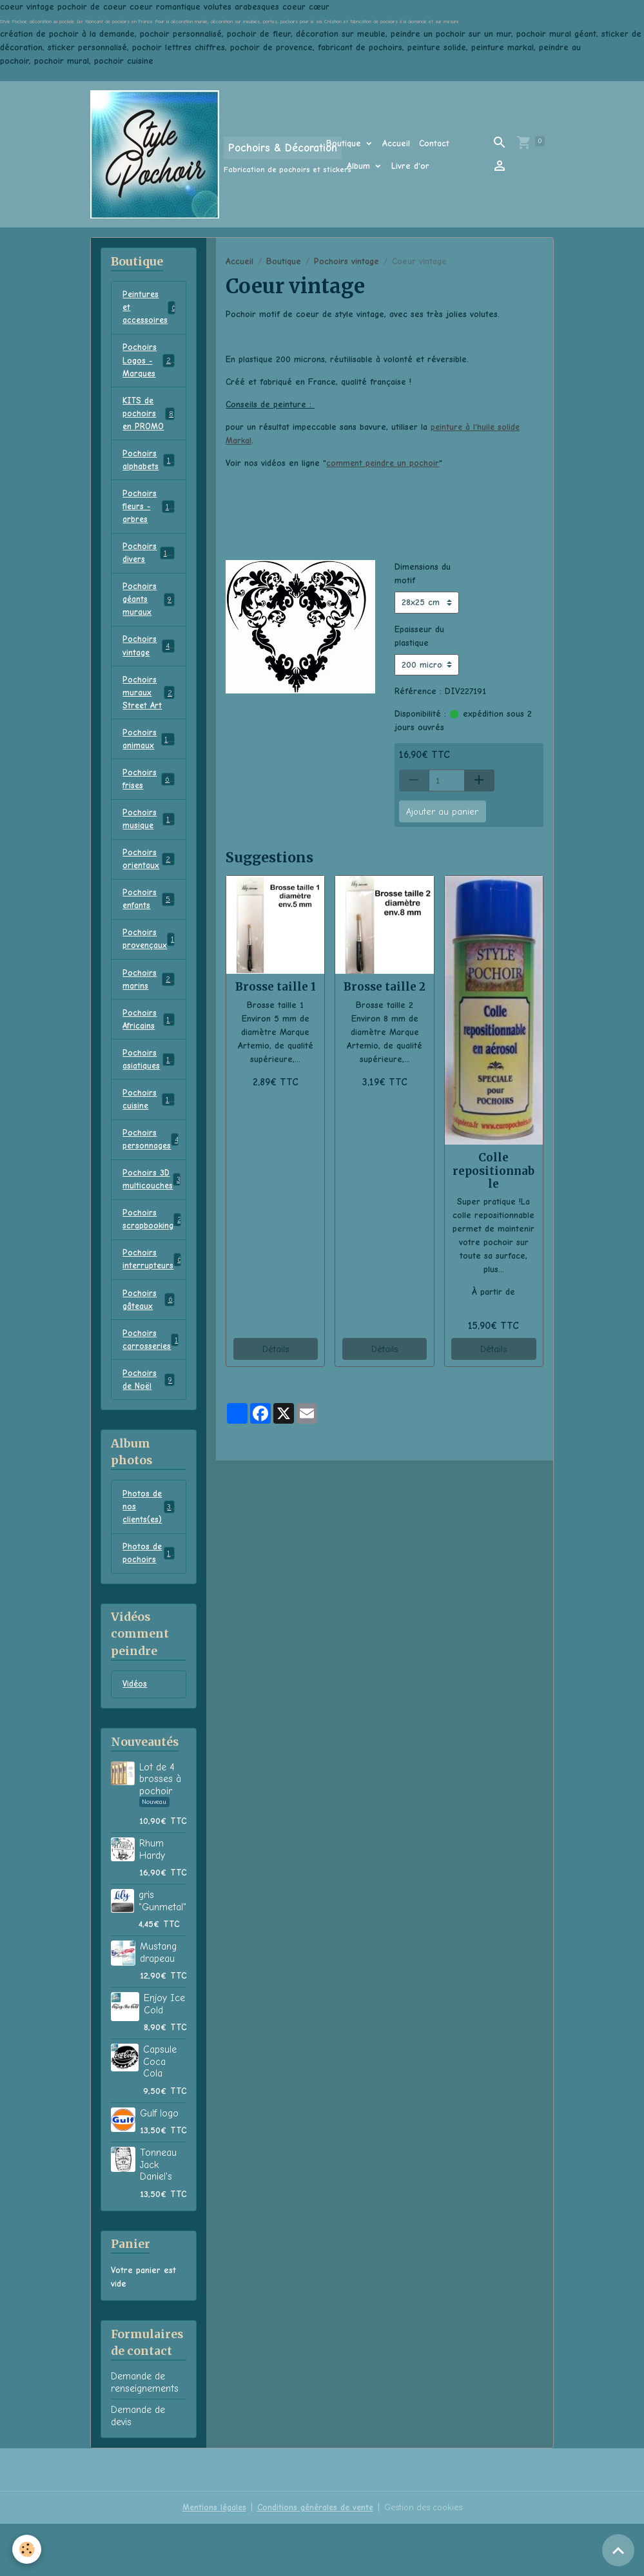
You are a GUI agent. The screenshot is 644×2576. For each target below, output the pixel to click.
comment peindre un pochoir (383, 463)
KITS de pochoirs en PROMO (148, 418)
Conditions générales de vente (315, 2559)
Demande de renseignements (145, 2434)
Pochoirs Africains (148, 1056)
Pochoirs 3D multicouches (151, 1221)
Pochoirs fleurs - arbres (150, 514)
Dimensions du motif (423, 573)
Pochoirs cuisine (148, 1139)
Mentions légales (211, 2559)
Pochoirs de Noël (148, 1427)
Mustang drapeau (158, 2004)
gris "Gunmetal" (162, 1952)
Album (360, 165)
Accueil (396, 143)
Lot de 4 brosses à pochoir (160, 1831)
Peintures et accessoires (151, 308)
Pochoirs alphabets (148, 466)
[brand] (191, 154)
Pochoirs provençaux (150, 974)
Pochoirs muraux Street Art (149, 713)
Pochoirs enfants (148, 932)
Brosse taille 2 (384, 987)
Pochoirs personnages (153, 1180)
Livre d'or (410, 165)
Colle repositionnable (493, 1170)
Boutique (345, 143)
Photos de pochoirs (148, 1604)
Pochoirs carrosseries (151, 1386)
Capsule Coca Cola (160, 2113)
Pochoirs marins (148, 1015)
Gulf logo (159, 2165)
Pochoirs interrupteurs (152, 1304)
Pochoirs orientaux (148, 891)
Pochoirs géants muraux (148, 610)
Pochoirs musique (148, 850)
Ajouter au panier (442, 811)
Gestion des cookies (426, 2559)
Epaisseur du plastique (419, 635)
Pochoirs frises (148, 809)
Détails (275, 1349)
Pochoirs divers (148, 562)
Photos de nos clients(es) (148, 1556)
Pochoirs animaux (148, 767)
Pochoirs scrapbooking (152, 1262)
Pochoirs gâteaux (148, 1345)
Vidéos (135, 1736)
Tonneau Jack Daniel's (158, 2216)
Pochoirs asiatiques (148, 1097)
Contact (434, 143)
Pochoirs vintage (346, 261)
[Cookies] (27, 2549)
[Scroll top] (618, 2550)
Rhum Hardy (152, 1901)
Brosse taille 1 (275, 987)
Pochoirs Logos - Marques (150, 363)
